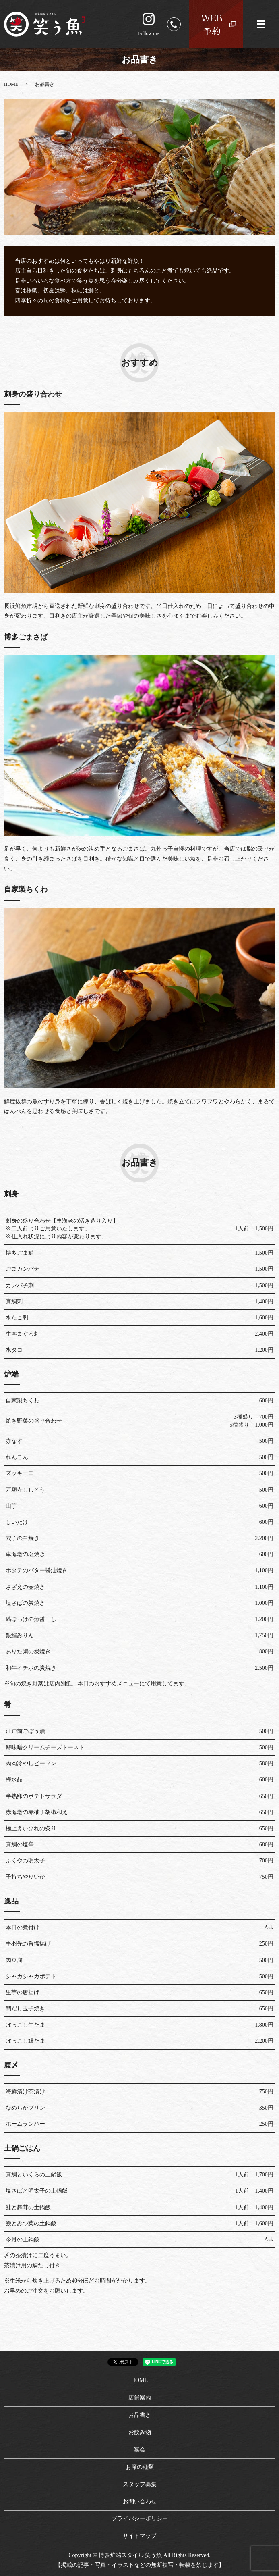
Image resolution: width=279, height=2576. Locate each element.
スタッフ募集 (140, 2484)
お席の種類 (140, 2467)
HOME (11, 84)
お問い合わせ (140, 2502)
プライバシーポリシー (140, 2519)
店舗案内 (139, 2398)
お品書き (139, 2415)
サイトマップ (140, 2536)
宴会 (139, 2450)
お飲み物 (139, 2432)
